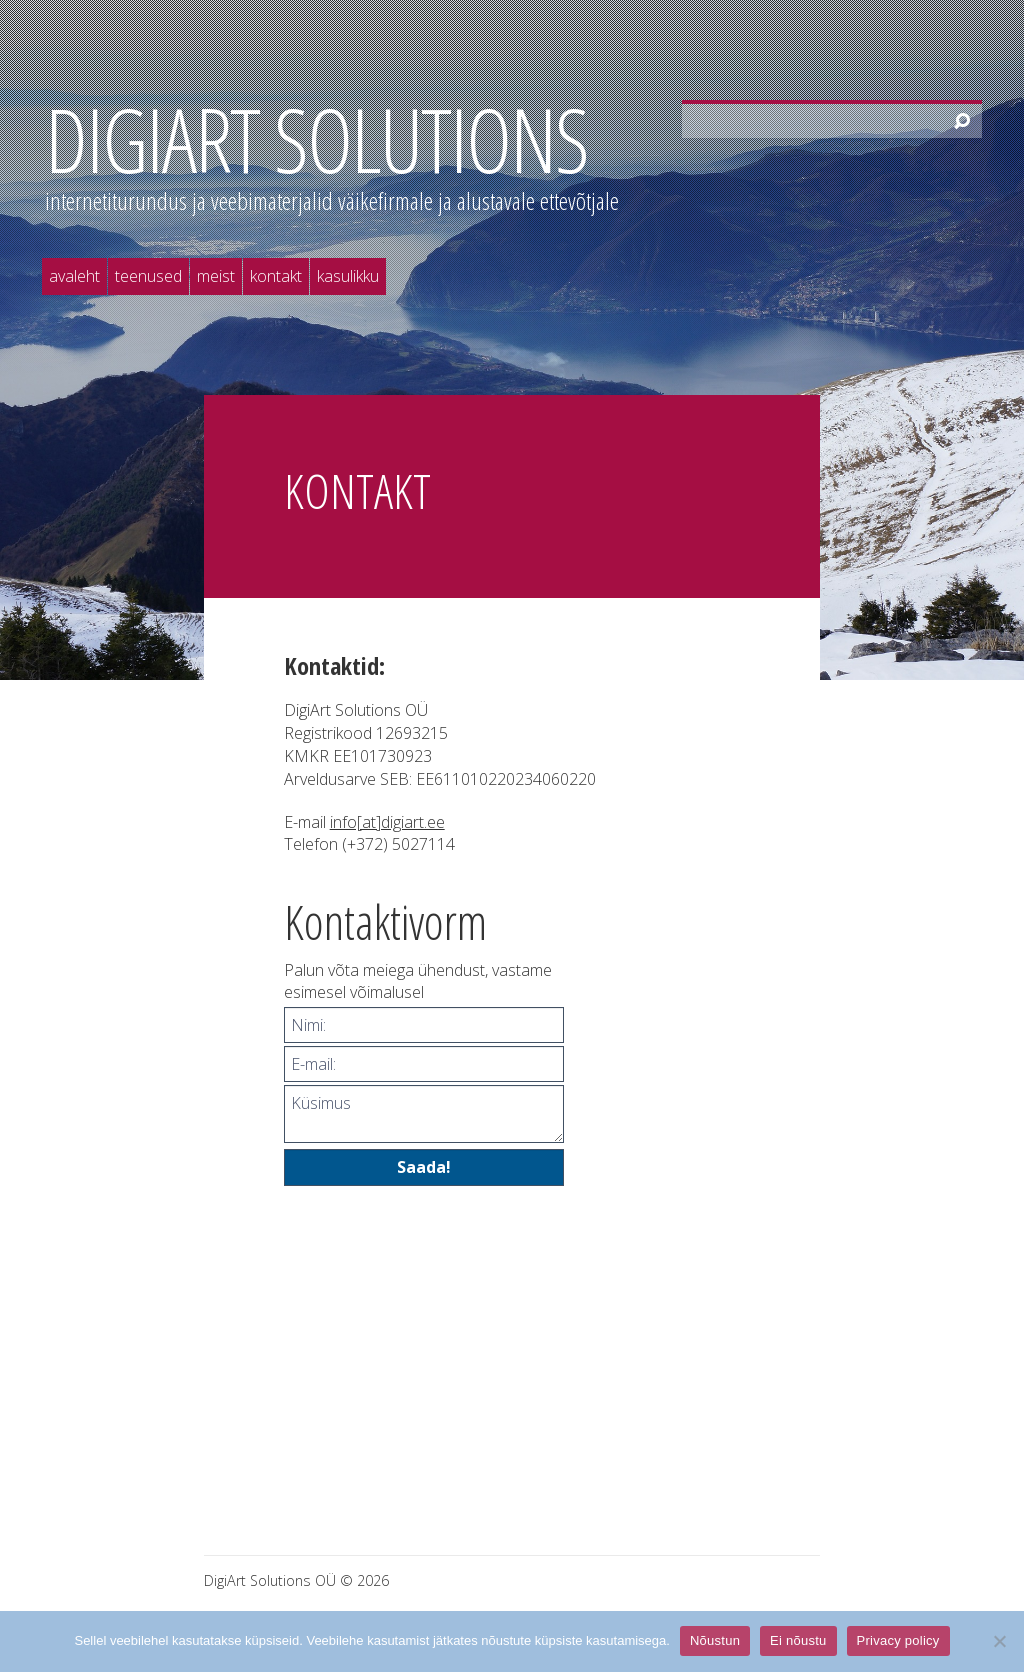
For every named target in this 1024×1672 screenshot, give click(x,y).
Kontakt (276, 276)
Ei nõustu (798, 1640)
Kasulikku (348, 276)
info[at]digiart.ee (387, 822)
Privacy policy (898, 1640)
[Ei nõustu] (999, 1641)
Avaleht (74, 276)
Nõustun (715, 1640)
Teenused (148, 276)
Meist (216, 276)
